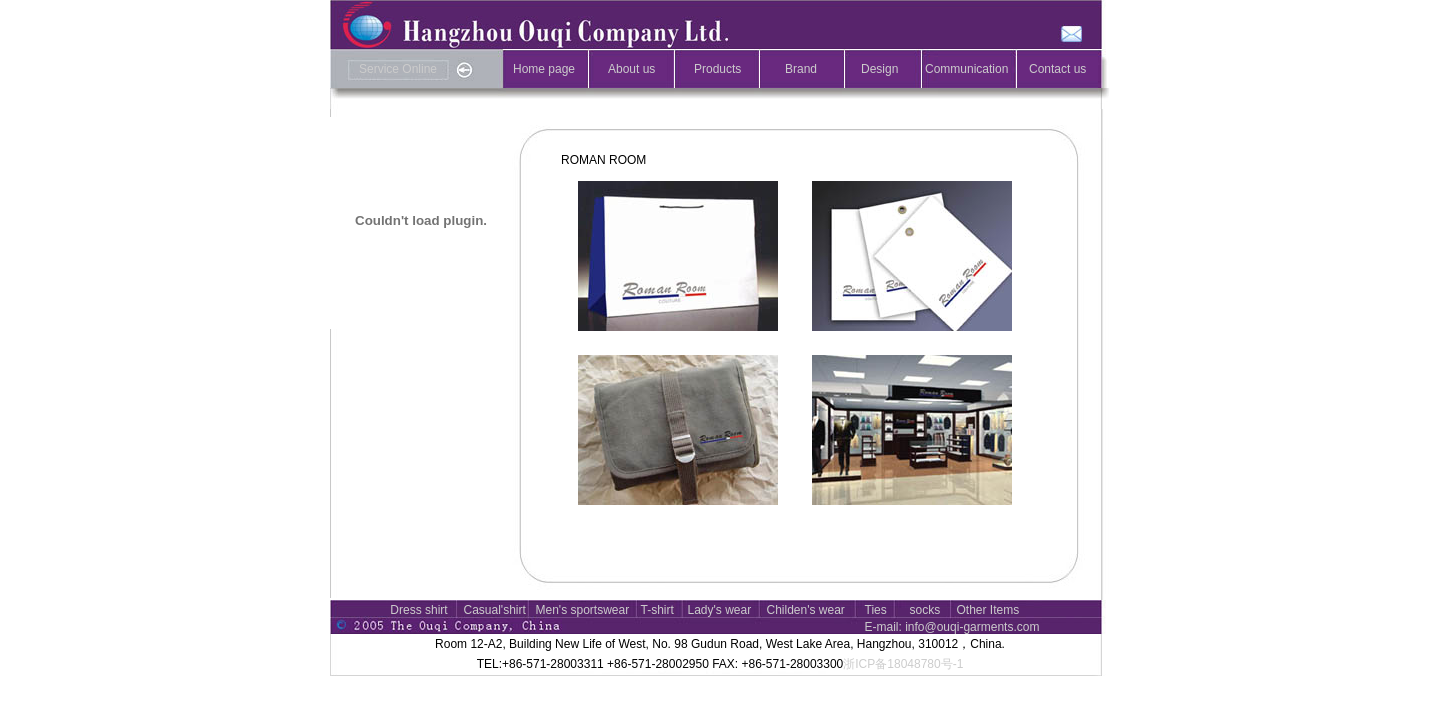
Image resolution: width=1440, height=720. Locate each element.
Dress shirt (418, 610)
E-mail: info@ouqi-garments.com (952, 627)
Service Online (398, 69)
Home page (544, 69)
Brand (801, 69)
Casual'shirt (495, 610)
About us (631, 69)
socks (925, 610)
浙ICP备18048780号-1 (903, 664)
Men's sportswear (583, 610)
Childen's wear (806, 610)
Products (717, 69)
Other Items (988, 610)
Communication (966, 69)
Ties (876, 610)
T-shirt (657, 610)
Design (879, 69)
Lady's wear (720, 610)
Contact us (1057, 69)
